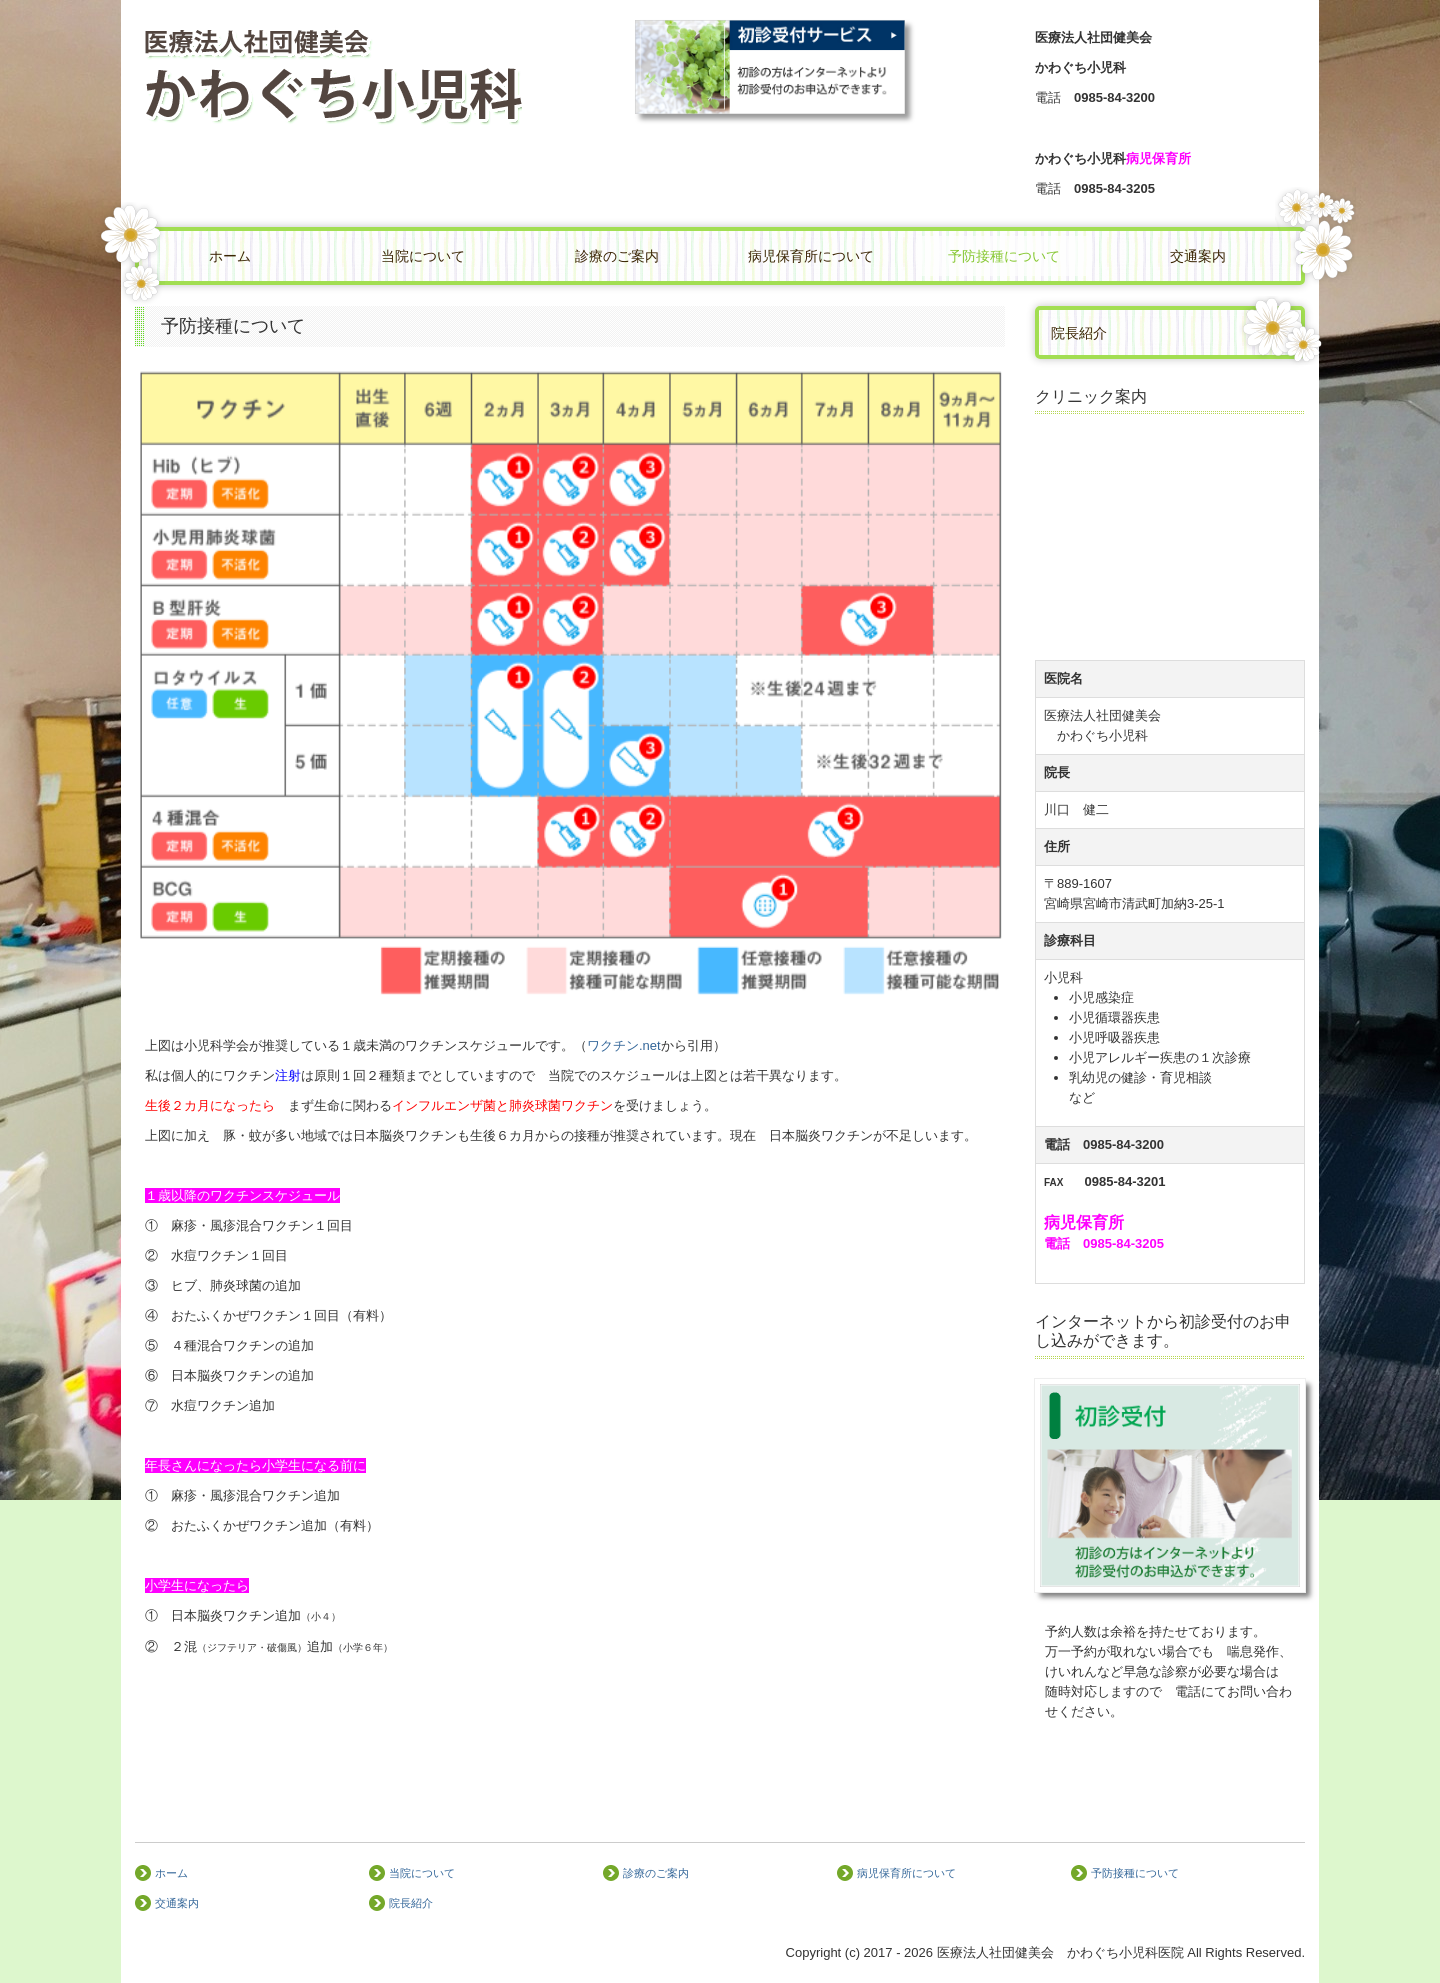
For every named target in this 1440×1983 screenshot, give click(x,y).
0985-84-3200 (1123, 1144)
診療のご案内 (617, 256)
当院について (423, 256)
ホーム (230, 256)
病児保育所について (811, 256)
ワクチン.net (624, 1045)
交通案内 (1198, 256)
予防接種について (1004, 256)
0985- (1114, 97)
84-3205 (1131, 188)
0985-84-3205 (1123, 1243)
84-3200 (1131, 97)
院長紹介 (1079, 333)
